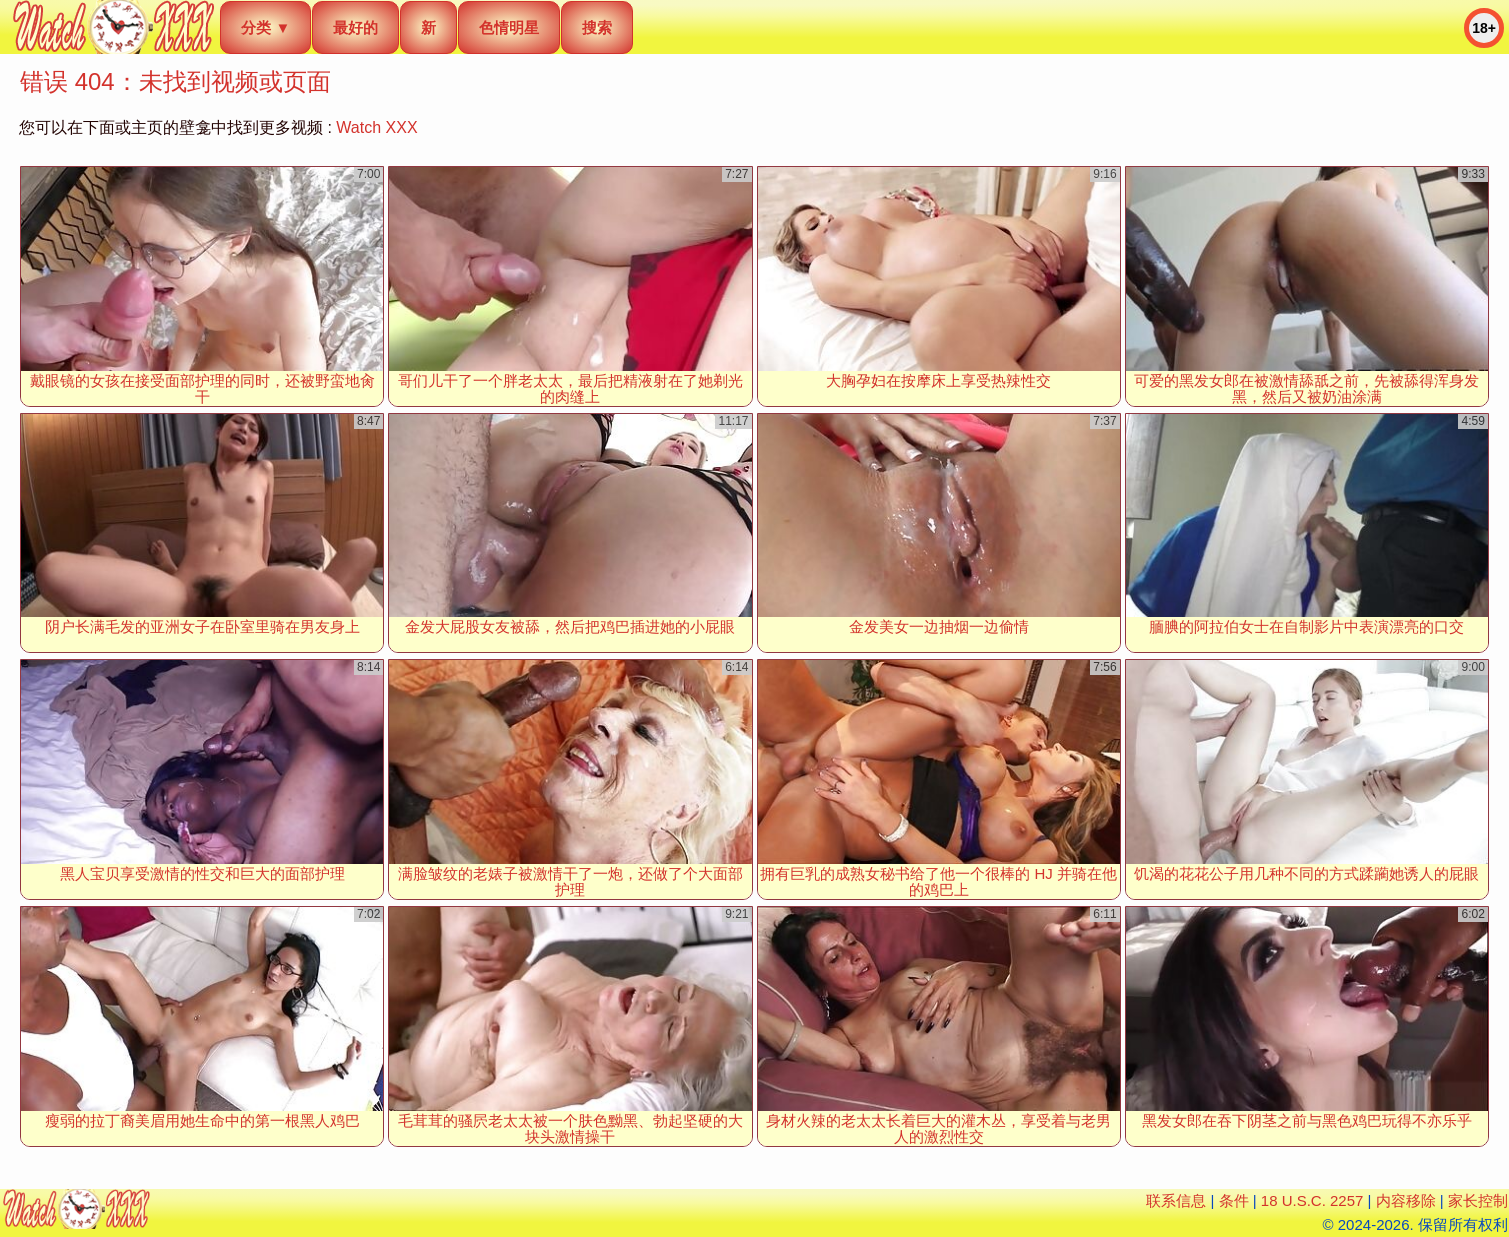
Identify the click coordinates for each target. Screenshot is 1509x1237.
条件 (1234, 1200)
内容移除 (1406, 1200)
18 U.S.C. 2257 (1312, 1200)
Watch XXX (376, 127)
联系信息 (1176, 1200)
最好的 (355, 27)
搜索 (597, 27)
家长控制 (1478, 1200)
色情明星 (509, 27)
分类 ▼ (265, 27)
